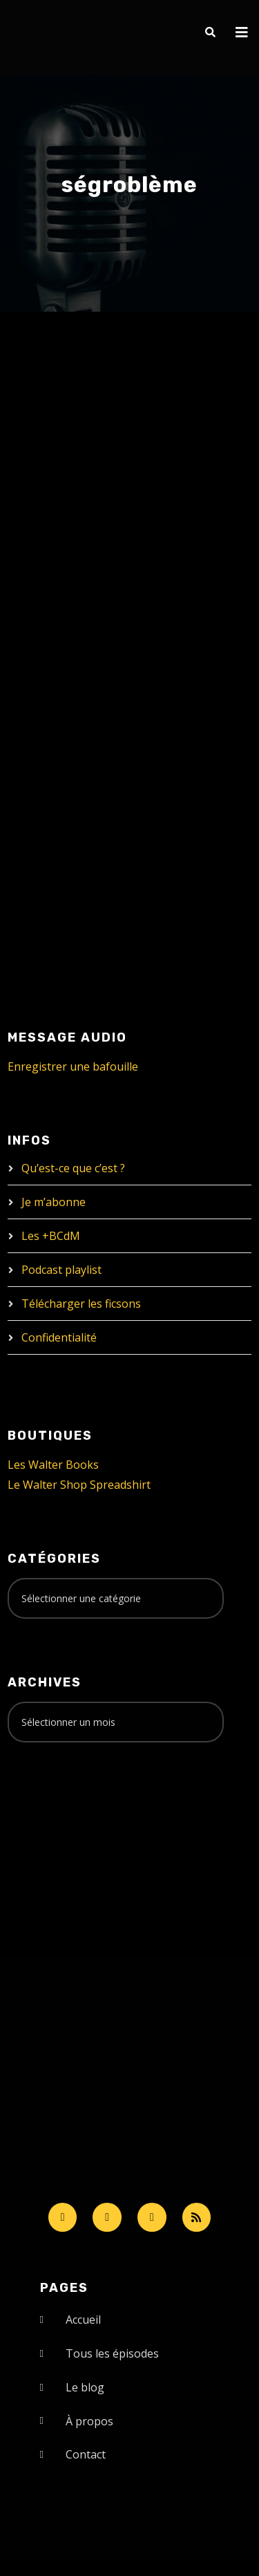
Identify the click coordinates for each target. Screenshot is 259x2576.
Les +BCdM (50, 1235)
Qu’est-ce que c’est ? (73, 1168)
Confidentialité (59, 1337)
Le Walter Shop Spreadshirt (79, 1484)
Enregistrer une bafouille (73, 1066)
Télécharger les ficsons (81, 1303)
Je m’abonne (53, 1202)
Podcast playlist (61, 1269)
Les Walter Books (53, 1464)
